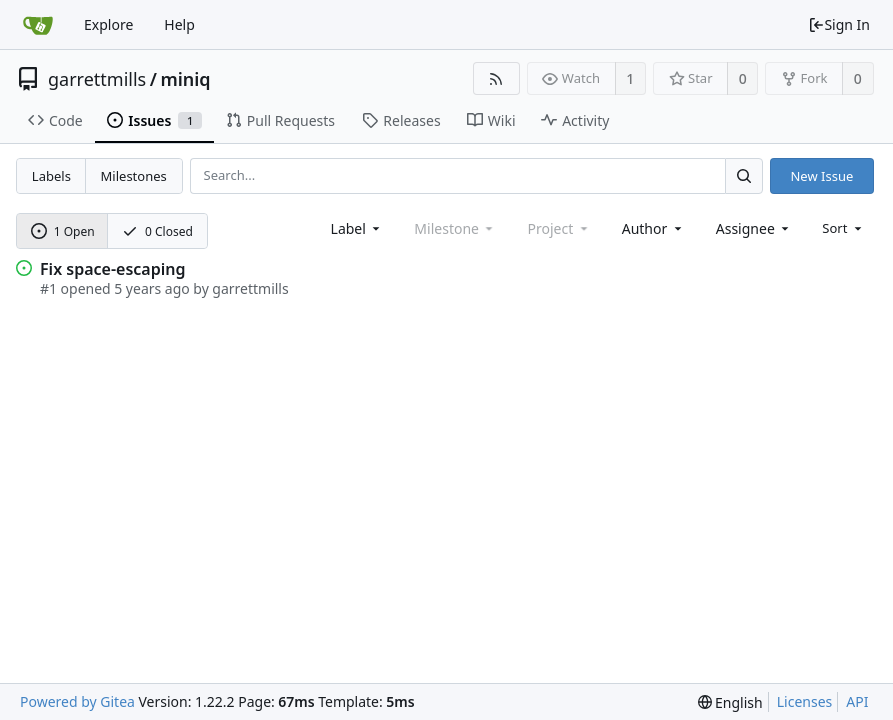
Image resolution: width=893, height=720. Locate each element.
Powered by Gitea (77, 701)
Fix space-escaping (112, 269)
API (857, 701)
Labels (51, 176)
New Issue (821, 176)
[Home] (38, 25)
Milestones (134, 176)
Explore (108, 24)
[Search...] (744, 175)
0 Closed (157, 231)
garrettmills (97, 79)
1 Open (63, 231)
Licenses (805, 701)
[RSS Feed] (496, 78)
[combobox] (357, 228)
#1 (48, 288)
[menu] (843, 228)
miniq (185, 79)
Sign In (839, 24)
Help (179, 24)
